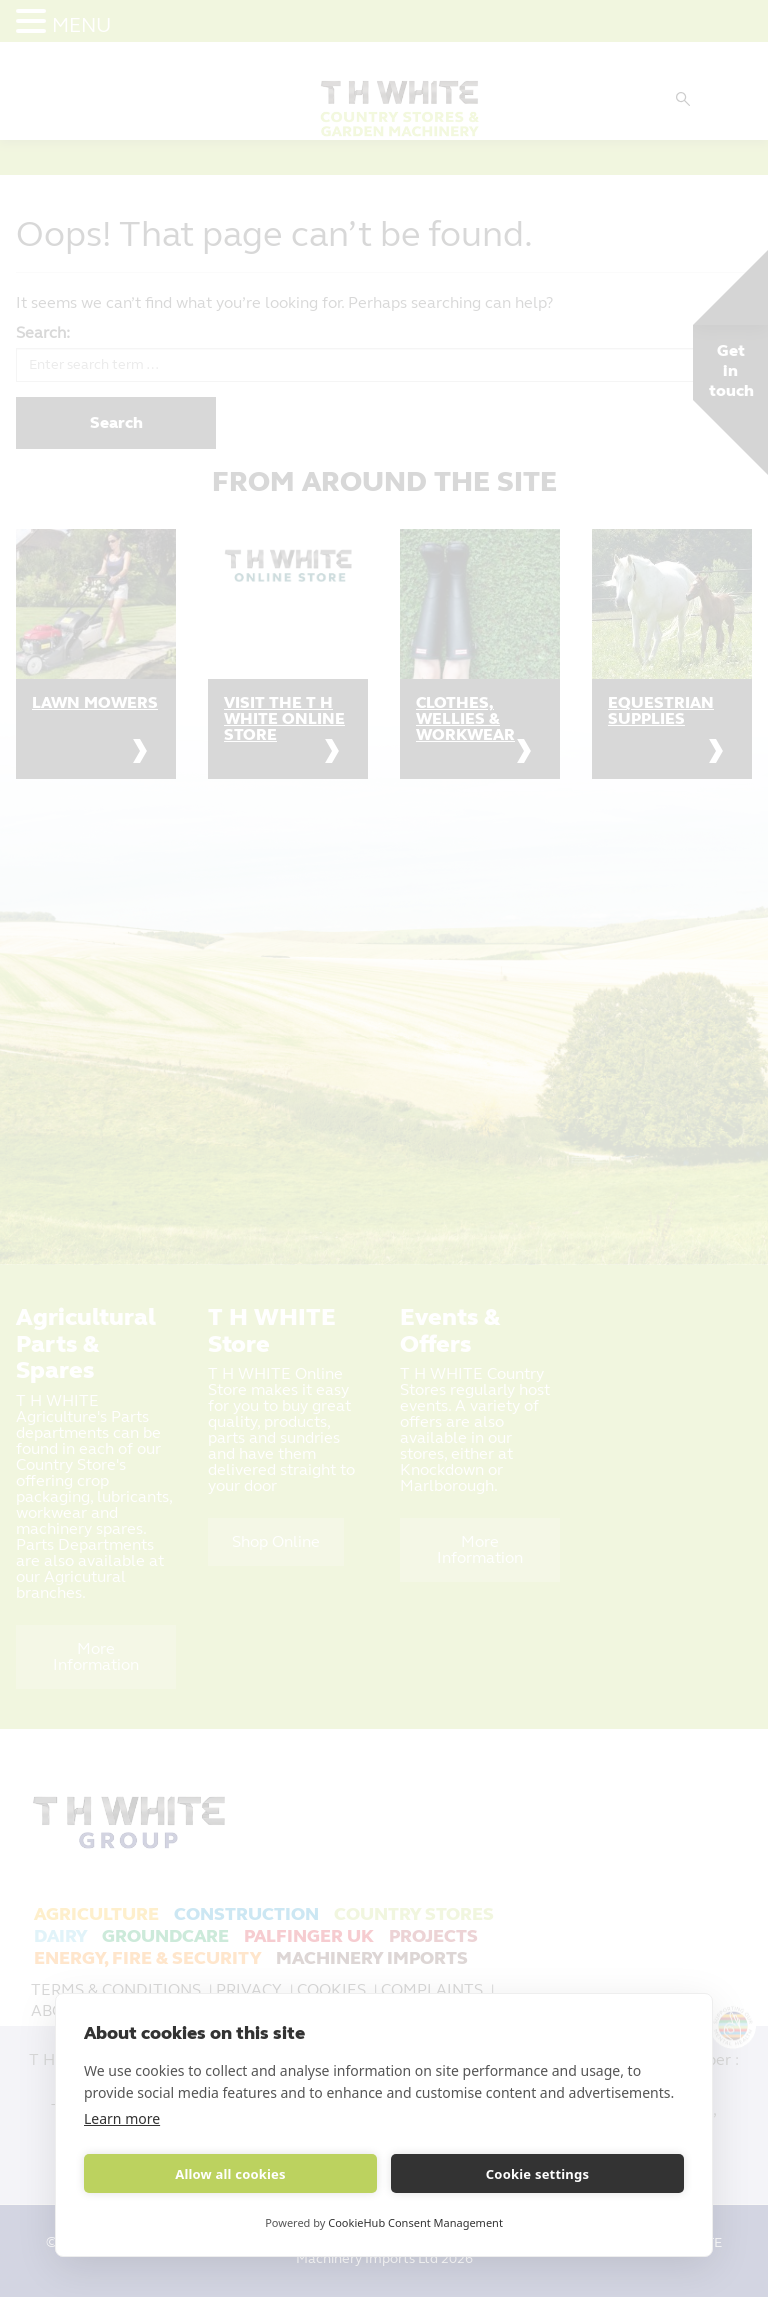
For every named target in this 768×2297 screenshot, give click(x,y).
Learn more (122, 2118)
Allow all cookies (230, 2174)
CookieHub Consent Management (415, 2222)
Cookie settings (537, 2174)
